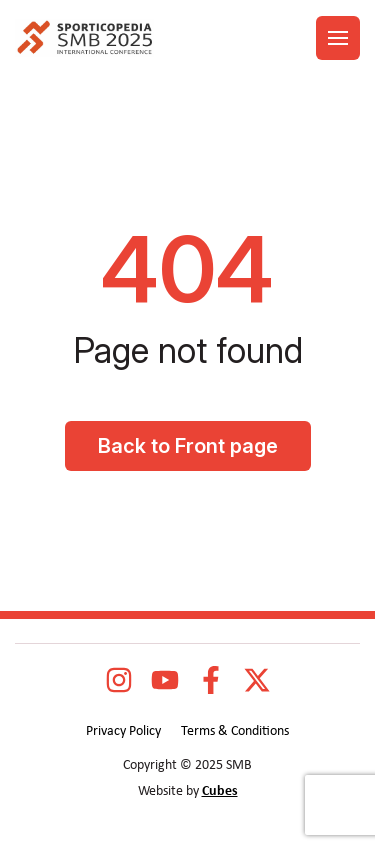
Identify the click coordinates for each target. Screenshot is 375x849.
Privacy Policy (123, 731)
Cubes (220, 791)
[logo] (84, 38)
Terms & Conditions (235, 731)
